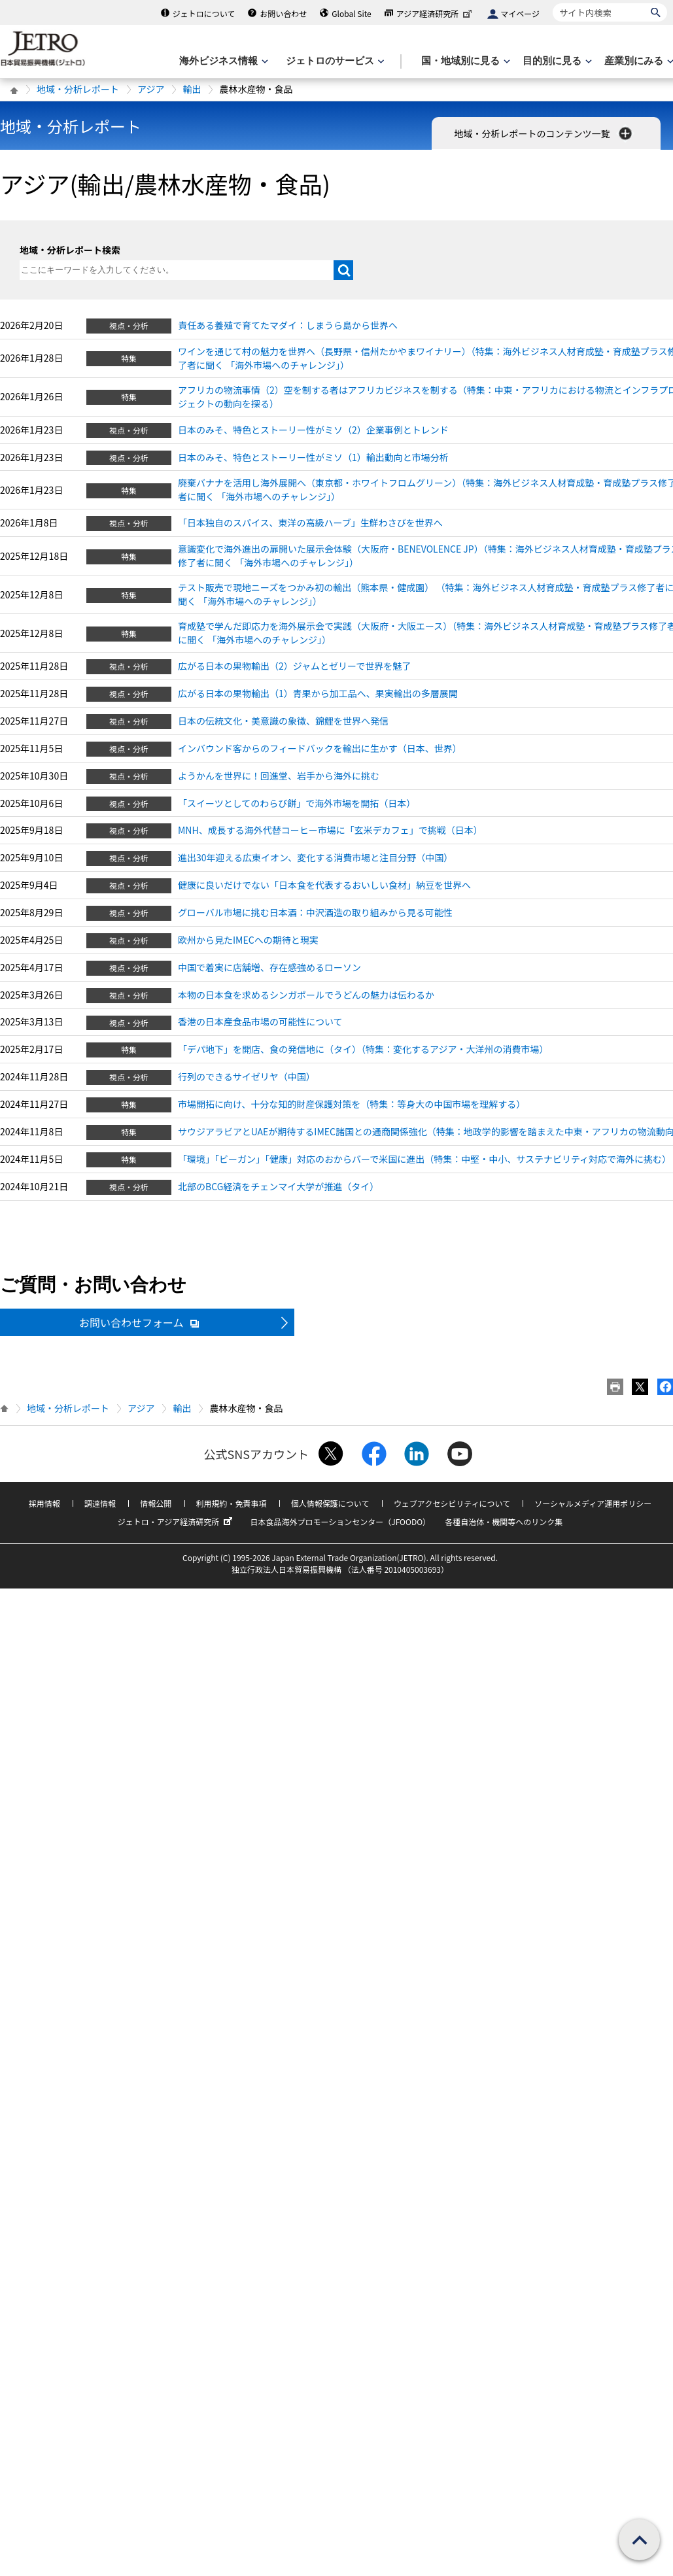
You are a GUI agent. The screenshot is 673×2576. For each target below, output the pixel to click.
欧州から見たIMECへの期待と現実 (248, 939)
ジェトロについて (204, 13)
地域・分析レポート (78, 88)
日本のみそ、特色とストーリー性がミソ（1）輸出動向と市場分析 (313, 457)
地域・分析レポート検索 (70, 249)
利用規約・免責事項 (231, 1503)
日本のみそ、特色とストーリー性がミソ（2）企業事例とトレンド (313, 429)
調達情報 (100, 1503)
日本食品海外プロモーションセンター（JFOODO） (340, 1521)
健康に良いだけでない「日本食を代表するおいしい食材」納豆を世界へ (324, 884)
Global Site (351, 13)
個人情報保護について (330, 1503)
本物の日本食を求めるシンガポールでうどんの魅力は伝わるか (306, 994)
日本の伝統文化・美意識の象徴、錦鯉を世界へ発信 (283, 720)
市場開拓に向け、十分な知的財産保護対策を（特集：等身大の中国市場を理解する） (351, 1103)
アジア (150, 88)
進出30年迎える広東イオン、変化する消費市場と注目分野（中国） (315, 857)
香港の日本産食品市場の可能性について (260, 1021)
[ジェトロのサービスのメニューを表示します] (334, 61)
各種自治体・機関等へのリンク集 (503, 1521)
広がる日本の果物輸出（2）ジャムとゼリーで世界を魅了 (294, 665)
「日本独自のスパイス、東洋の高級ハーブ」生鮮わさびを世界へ (310, 522)
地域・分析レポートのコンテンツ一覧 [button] (544, 133)
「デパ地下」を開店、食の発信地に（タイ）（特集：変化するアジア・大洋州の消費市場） (363, 1049)
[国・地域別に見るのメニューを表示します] (464, 61)
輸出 (191, 88)
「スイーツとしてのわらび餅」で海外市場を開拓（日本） (296, 803)
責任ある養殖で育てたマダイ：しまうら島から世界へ (288, 325)
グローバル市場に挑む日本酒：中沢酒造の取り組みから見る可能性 (315, 912)
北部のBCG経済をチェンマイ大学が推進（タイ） (278, 1186)
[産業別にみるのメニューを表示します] (637, 61)
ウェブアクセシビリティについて (452, 1503)
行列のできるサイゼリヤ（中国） (246, 1076)
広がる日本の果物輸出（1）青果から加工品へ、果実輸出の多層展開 (318, 693)
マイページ (520, 13)
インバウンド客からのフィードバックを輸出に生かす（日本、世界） (320, 748)
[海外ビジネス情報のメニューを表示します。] (222, 61)
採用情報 (44, 1503)
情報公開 (155, 1503)
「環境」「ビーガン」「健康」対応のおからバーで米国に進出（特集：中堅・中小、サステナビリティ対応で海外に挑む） (424, 1158)
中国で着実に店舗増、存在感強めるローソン (269, 967)
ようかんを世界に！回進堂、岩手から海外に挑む (278, 775)
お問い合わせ (283, 13)
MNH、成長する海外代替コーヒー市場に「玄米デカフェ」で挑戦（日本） (330, 829)
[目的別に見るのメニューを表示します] (556, 61)
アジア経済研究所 (435, 13)
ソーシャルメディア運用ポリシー (592, 1503)
